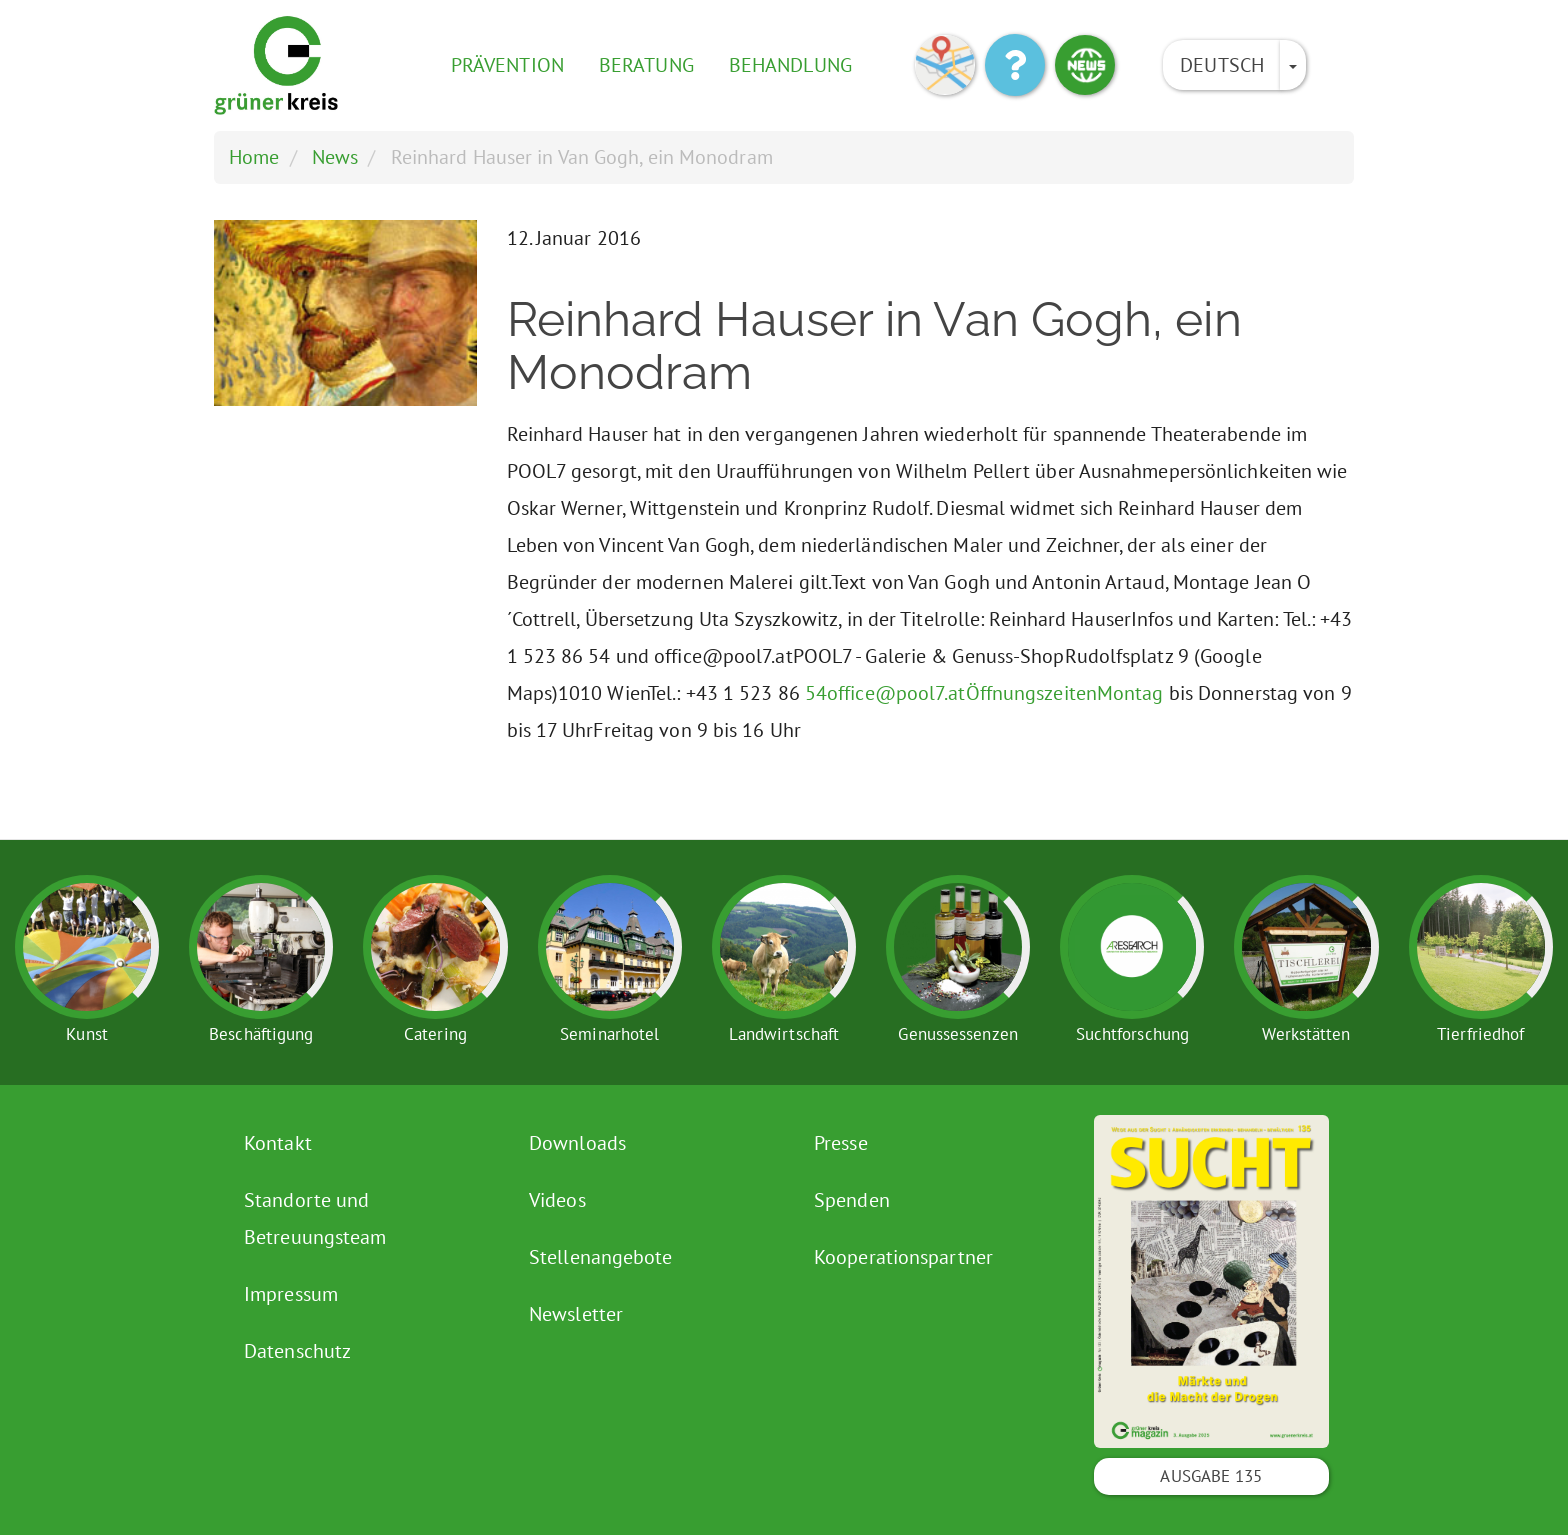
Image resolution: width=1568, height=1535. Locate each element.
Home (254, 157)
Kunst (87, 1034)
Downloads (577, 1143)
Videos (557, 1200)
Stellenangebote (601, 1257)
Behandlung (790, 65)
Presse (841, 1143)
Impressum (291, 1294)
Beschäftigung (261, 1034)
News (335, 157)
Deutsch (1222, 65)
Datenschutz (297, 1351)
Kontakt (278, 1143)
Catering (435, 1034)
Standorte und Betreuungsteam (315, 1218)
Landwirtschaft (784, 1034)
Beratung (646, 65)
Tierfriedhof (1480, 1034)
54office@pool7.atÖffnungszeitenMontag (984, 693)
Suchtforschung (1132, 1034)
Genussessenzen (957, 1034)
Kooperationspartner (903, 1257)
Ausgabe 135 (1211, 1476)
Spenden (852, 1200)
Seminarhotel (609, 1034)
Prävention (507, 65)
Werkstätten (1306, 1034)
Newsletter (576, 1314)
